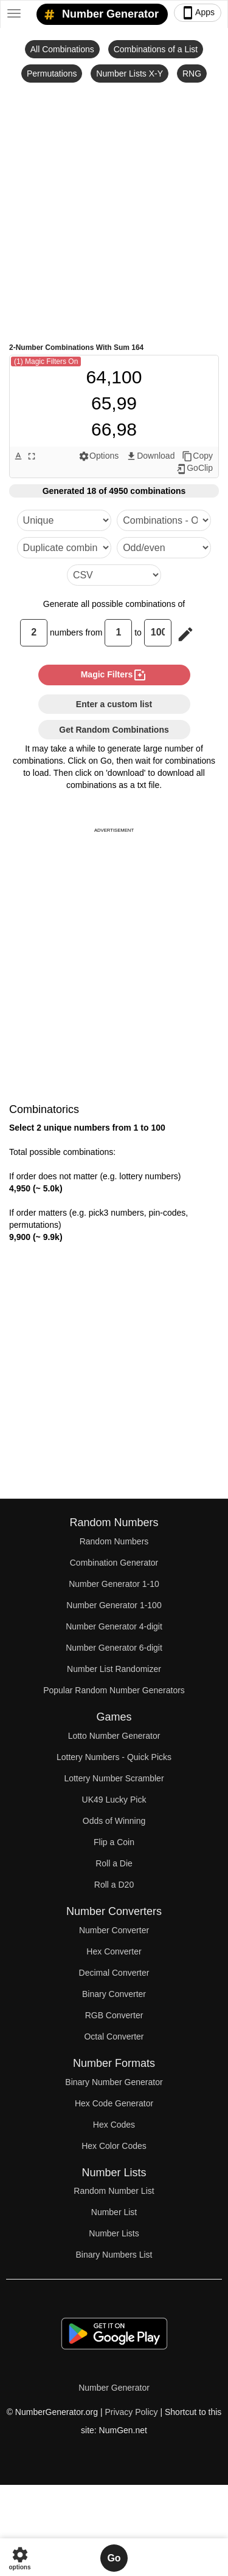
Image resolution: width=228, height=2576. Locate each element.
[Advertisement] (114, 212)
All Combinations (62, 49)
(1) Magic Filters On (46, 361)
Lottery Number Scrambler (114, 1778)
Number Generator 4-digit (114, 1626)
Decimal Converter (114, 1973)
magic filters (114, 675)
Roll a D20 (114, 1884)
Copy (197, 456)
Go (113, 2558)
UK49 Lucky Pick (114, 1799)
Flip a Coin (114, 1842)
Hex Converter (113, 1951)
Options (98, 456)
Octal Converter (113, 2036)
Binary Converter (114, 1994)
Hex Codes (114, 2124)
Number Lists (114, 2233)
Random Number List (114, 2191)
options (19, 2558)
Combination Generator (114, 1562)
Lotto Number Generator (114, 1736)
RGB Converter (114, 2015)
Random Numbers (114, 1541)
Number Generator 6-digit (114, 1648)
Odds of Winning (114, 1821)
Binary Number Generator (113, 2082)
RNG (191, 73)
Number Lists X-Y (129, 73)
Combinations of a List (156, 49)
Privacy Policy (131, 2412)
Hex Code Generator (114, 2103)
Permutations (52, 73)
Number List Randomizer (114, 1669)
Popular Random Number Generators (114, 1690)
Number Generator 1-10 (114, 1584)
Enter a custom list (114, 704)
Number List (114, 2212)
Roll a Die (114, 1863)
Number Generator (99, 14)
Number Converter (114, 1930)
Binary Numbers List (113, 2254)
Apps (198, 12)
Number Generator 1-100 (113, 1605)
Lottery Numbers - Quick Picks (114, 1757)
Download (150, 456)
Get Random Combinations (113, 730)
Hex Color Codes (114, 2146)
